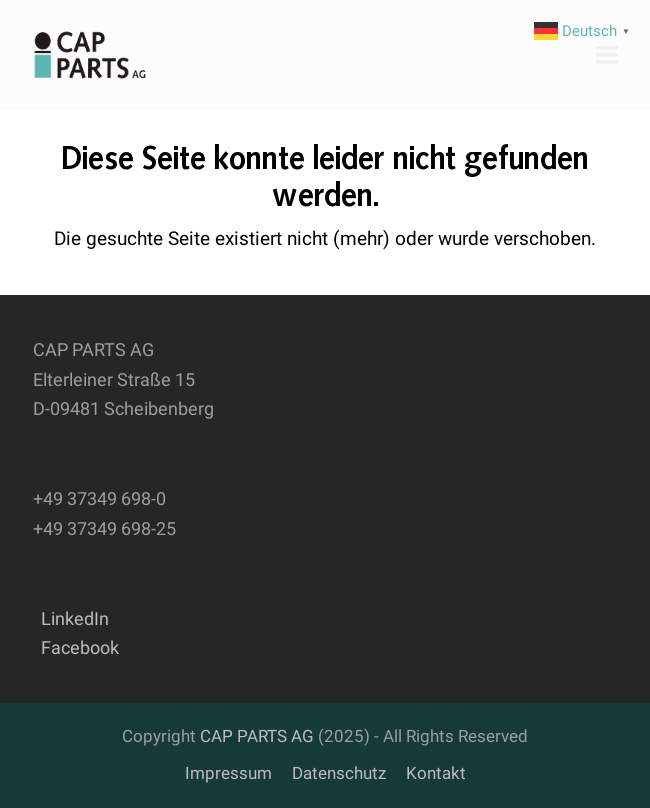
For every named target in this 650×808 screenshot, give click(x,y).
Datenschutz (339, 773)
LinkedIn (71, 618)
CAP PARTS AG (257, 736)
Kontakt (436, 773)
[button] (607, 54)
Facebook (76, 647)
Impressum (228, 773)
